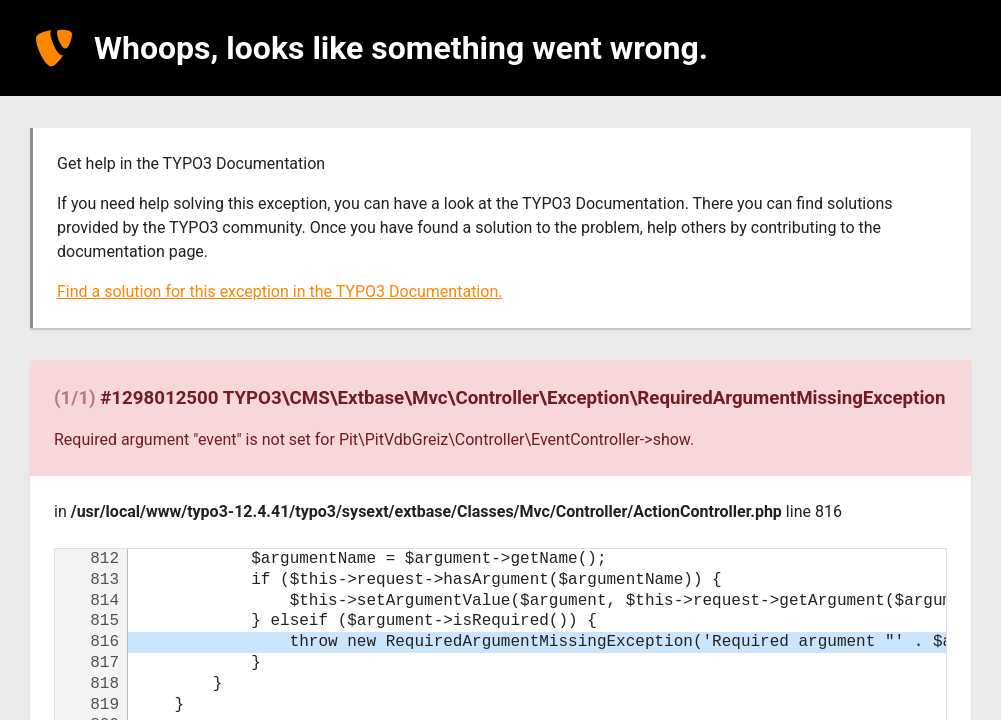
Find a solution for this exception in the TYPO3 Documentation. (279, 291)
